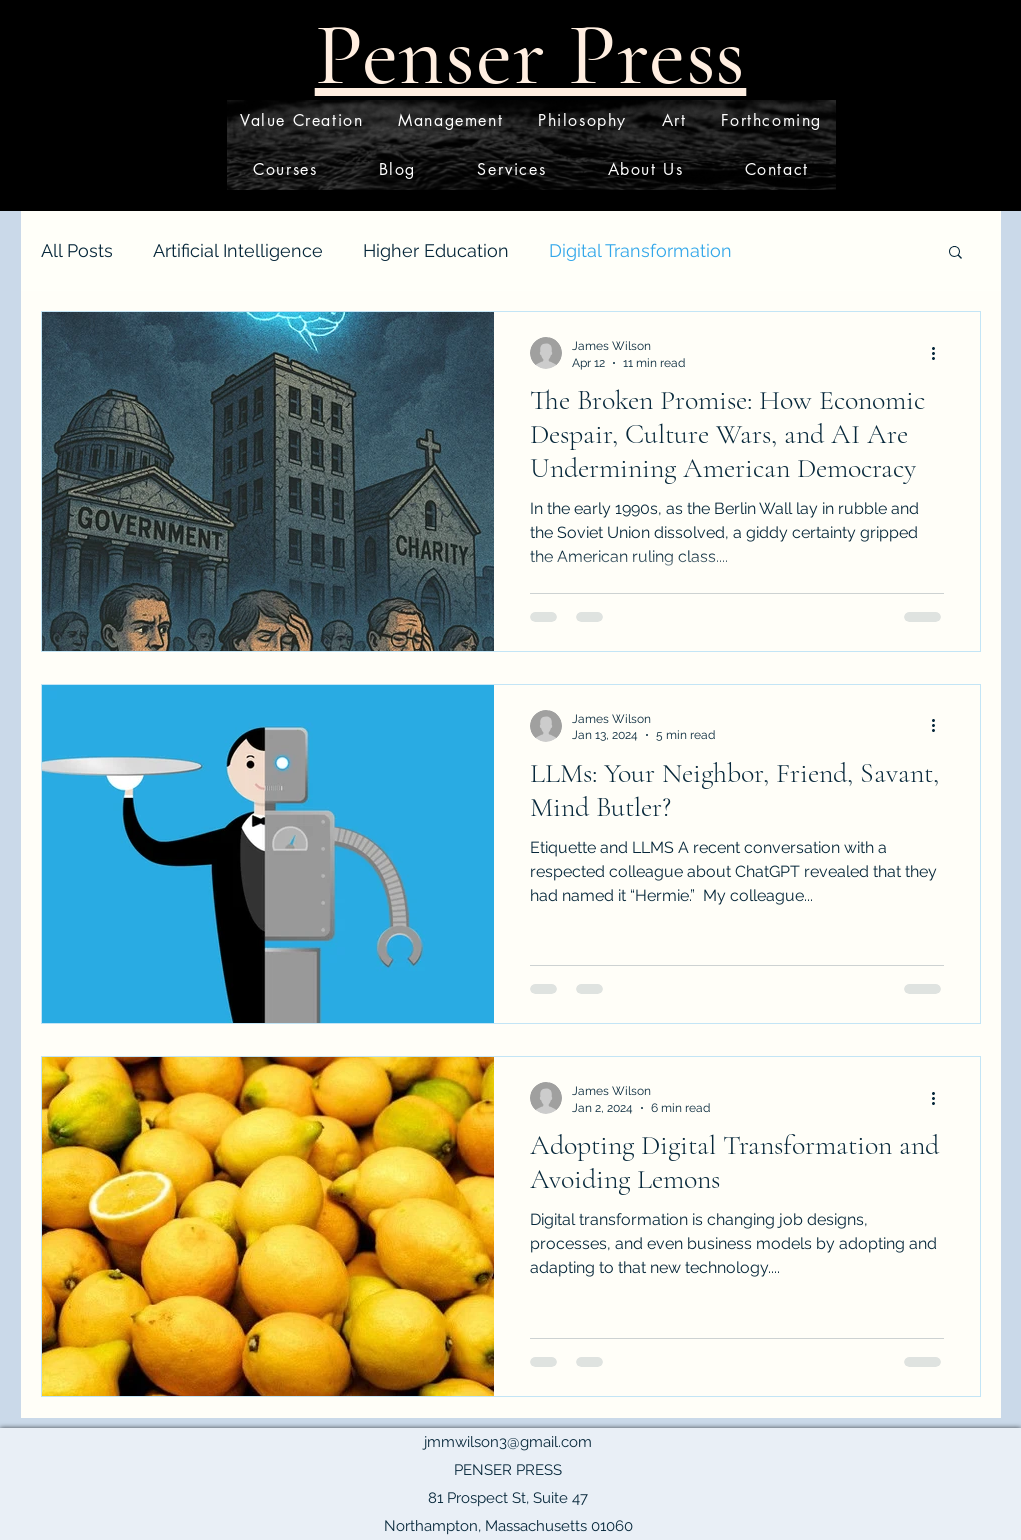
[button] (955, 253)
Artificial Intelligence (238, 250)
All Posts (77, 250)
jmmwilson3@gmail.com (508, 1442)
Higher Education (436, 250)
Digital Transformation (640, 250)
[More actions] (941, 353)
